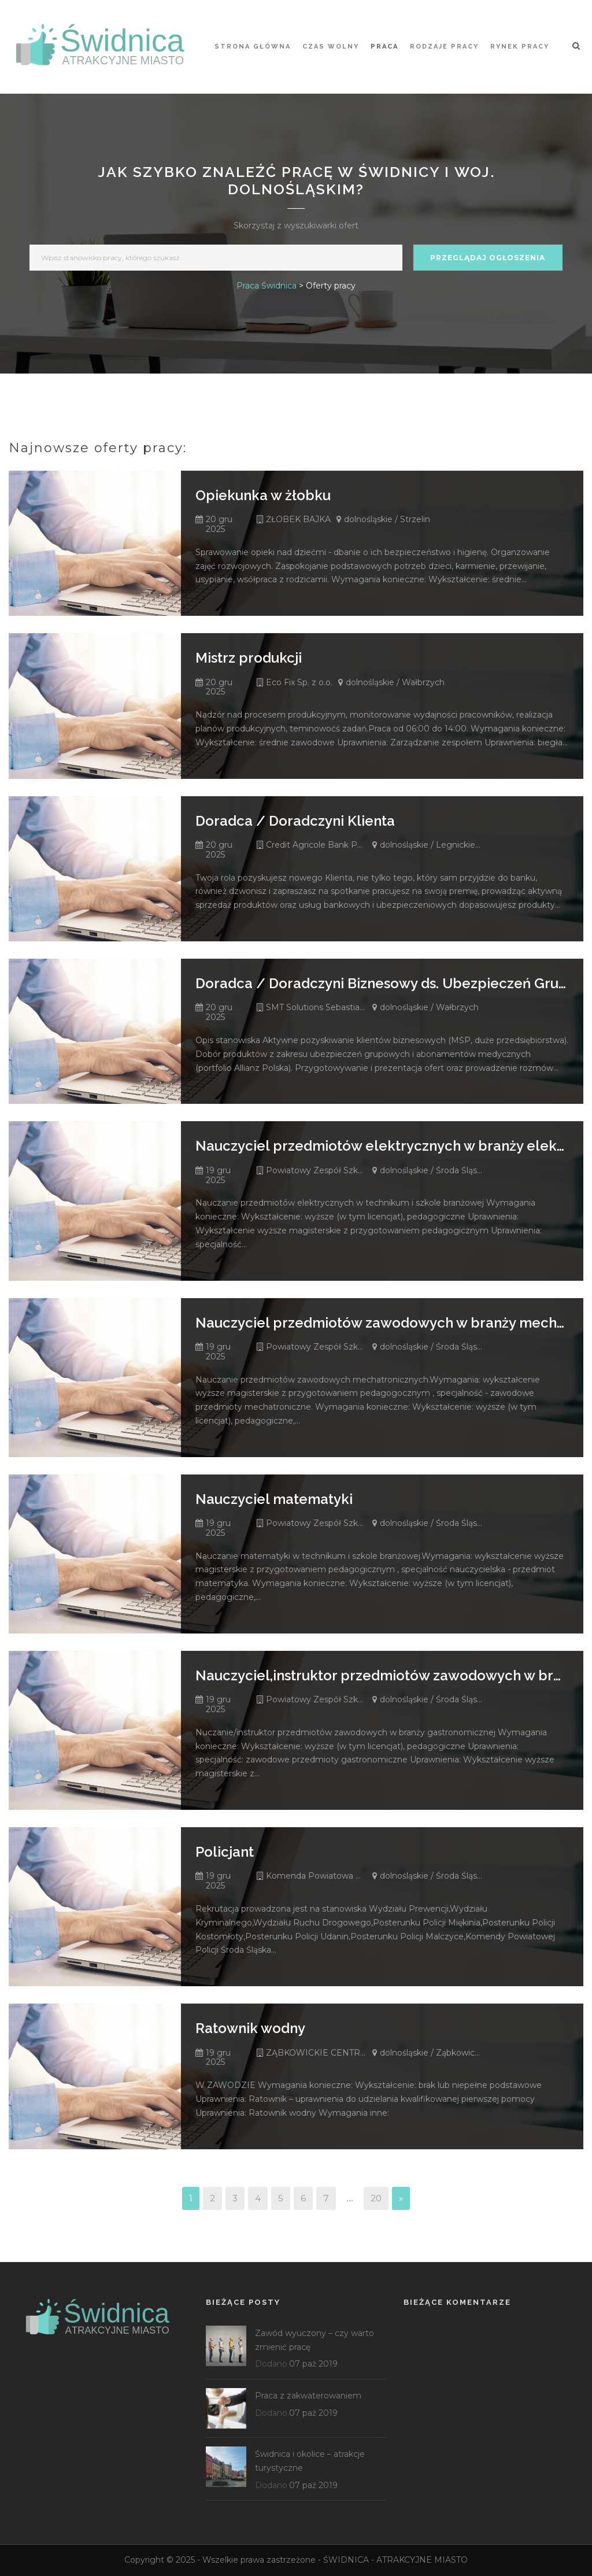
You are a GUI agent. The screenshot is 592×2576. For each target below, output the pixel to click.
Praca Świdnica (266, 285)
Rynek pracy (519, 46)
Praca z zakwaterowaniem (308, 2395)
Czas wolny (330, 46)
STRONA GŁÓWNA (252, 46)
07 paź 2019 (313, 2364)
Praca (384, 46)
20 (376, 2198)
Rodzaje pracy (444, 46)
